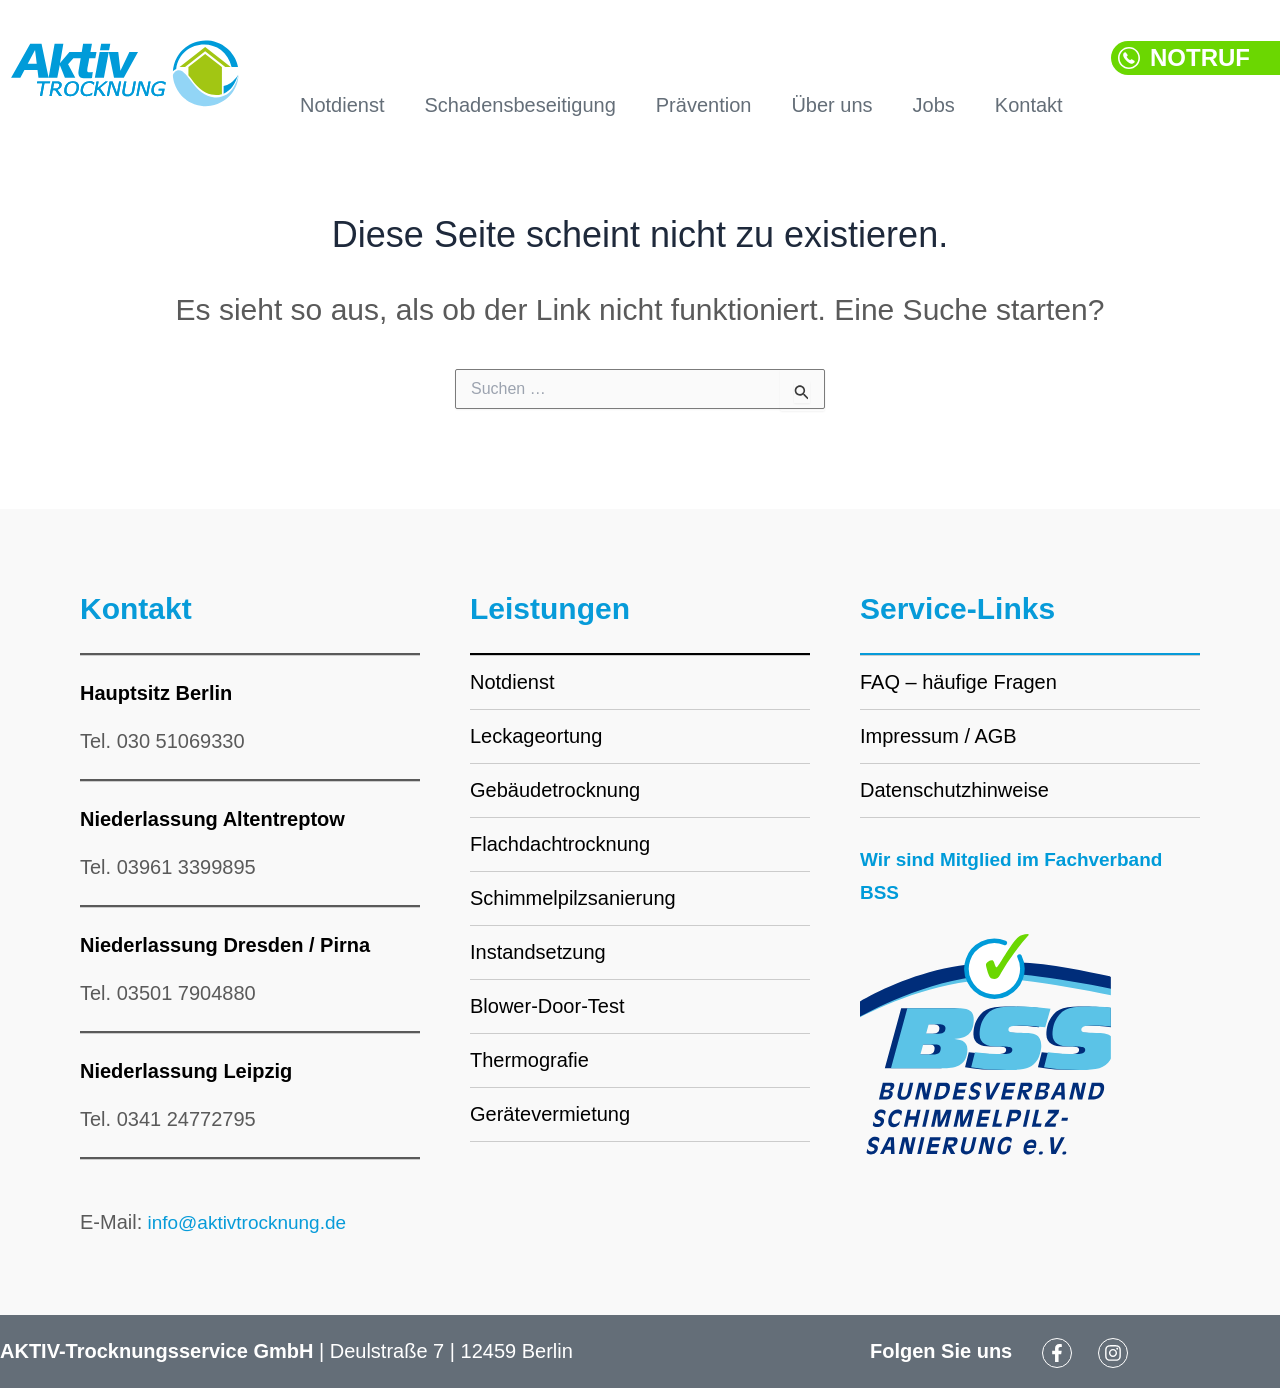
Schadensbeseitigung (520, 105)
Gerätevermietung (550, 1114)
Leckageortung (536, 736)
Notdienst (342, 105)
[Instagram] (1113, 1353)
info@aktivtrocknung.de (249, 1222)
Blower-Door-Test (547, 1006)
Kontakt (1029, 105)
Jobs (934, 105)
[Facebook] (1057, 1353)
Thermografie (529, 1060)
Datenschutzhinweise (954, 790)
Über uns (831, 105)
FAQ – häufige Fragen (958, 682)
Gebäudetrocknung (555, 790)
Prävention (704, 105)
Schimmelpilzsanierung (573, 898)
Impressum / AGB (938, 736)
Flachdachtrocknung (560, 844)
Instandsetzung (538, 952)
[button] (1195, 62)
